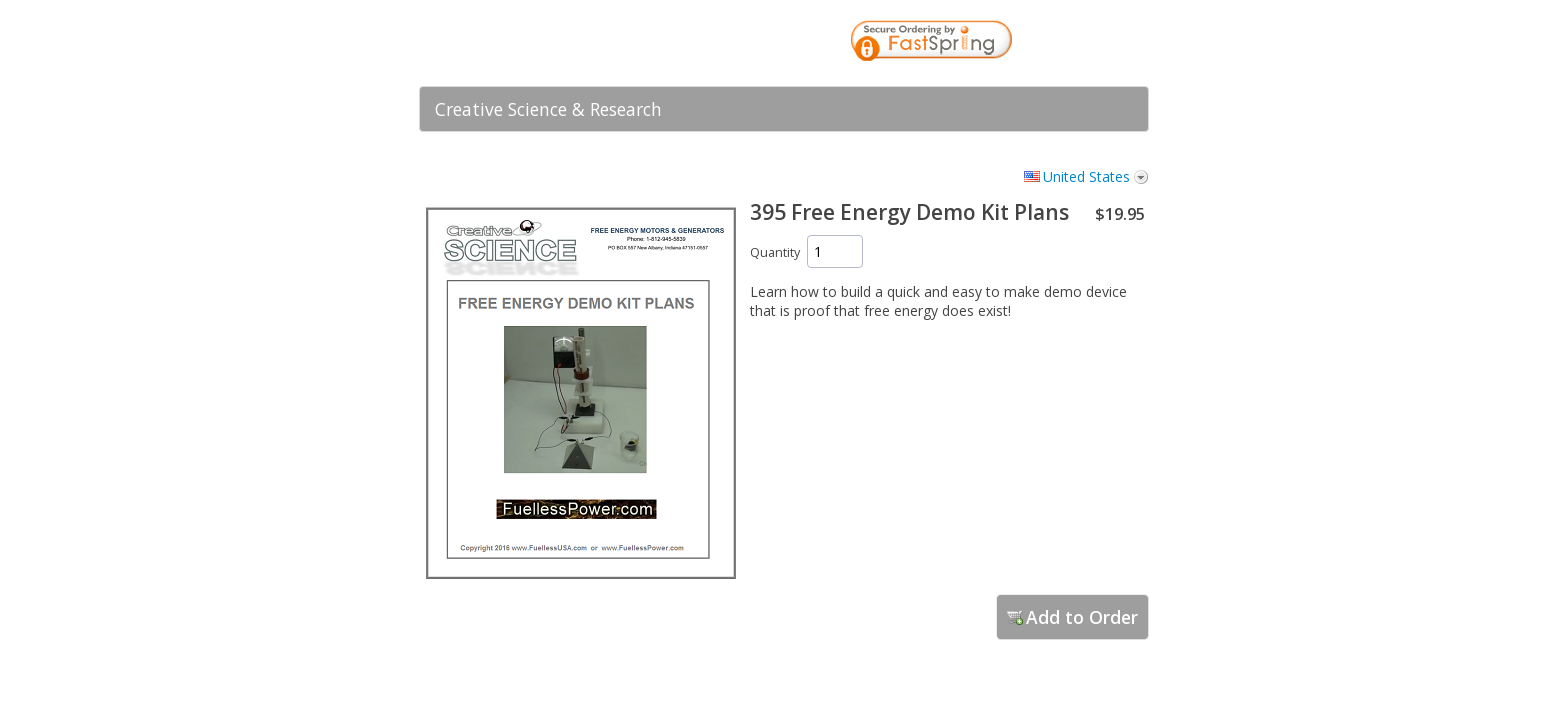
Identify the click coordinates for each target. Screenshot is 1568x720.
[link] (1094, 43)
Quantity (775, 252)
